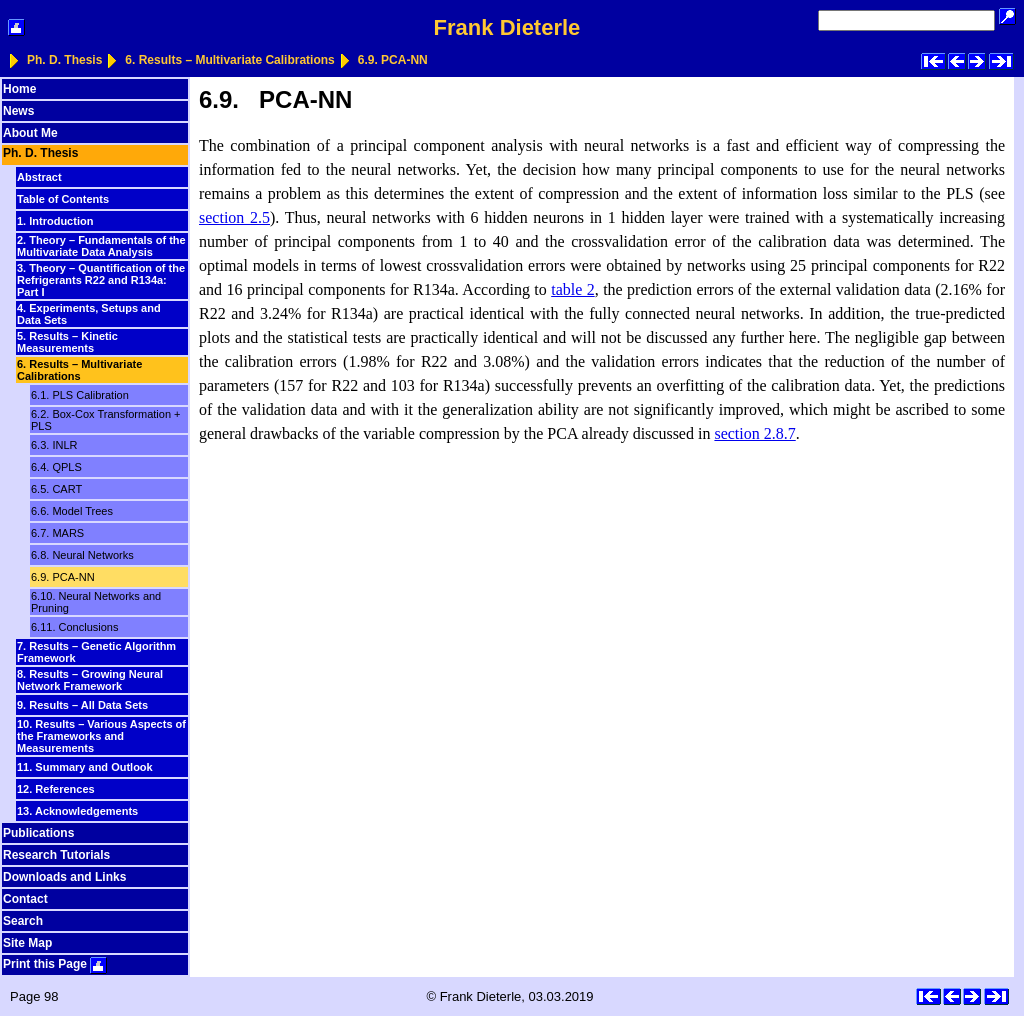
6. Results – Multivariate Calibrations (229, 60)
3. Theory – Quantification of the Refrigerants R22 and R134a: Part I (101, 280)
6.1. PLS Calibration (80, 395)
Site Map (27, 943)
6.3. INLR (54, 445)
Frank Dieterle (507, 27)
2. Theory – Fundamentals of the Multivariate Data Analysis (101, 246)
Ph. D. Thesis (64, 60)
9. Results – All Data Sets (82, 705)
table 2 (573, 289)
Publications (38, 833)
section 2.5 (234, 217)
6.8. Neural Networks (82, 555)
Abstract (39, 177)
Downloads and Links (64, 877)
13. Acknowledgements (77, 811)
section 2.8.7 (754, 433)
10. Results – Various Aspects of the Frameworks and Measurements (101, 736)
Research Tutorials (56, 855)
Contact (25, 899)
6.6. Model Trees (72, 511)
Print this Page (55, 964)
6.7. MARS (57, 533)
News (18, 111)
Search (23, 921)
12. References (56, 789)
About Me (30, 133)
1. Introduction (55, 221)
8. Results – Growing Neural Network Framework (90, 680)
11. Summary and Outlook (85, 767)
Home (19, 89)
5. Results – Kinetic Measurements (67, 342)
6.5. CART (56, 489)
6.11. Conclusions (74, 627)
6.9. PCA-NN (393, 60)
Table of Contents (63, 199)
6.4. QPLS (56, 467)
